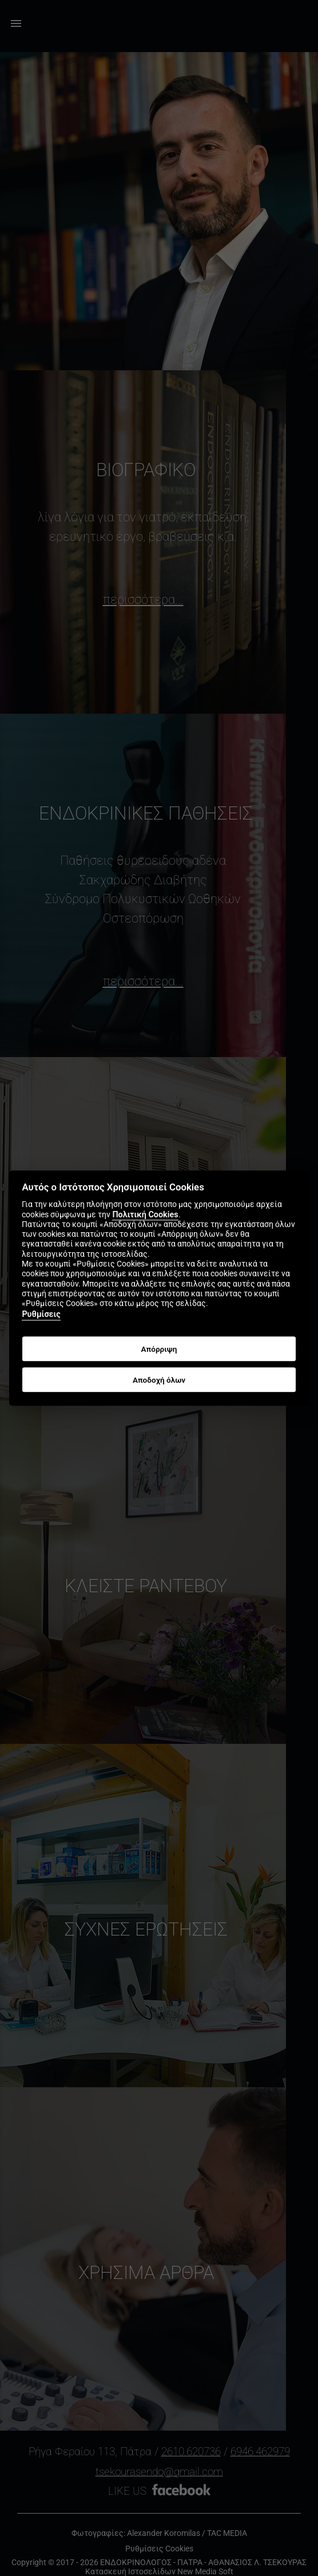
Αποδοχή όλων (159, 1379)
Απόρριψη (159, 1349)
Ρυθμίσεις (41, 1315)
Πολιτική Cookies (145, 1215)
